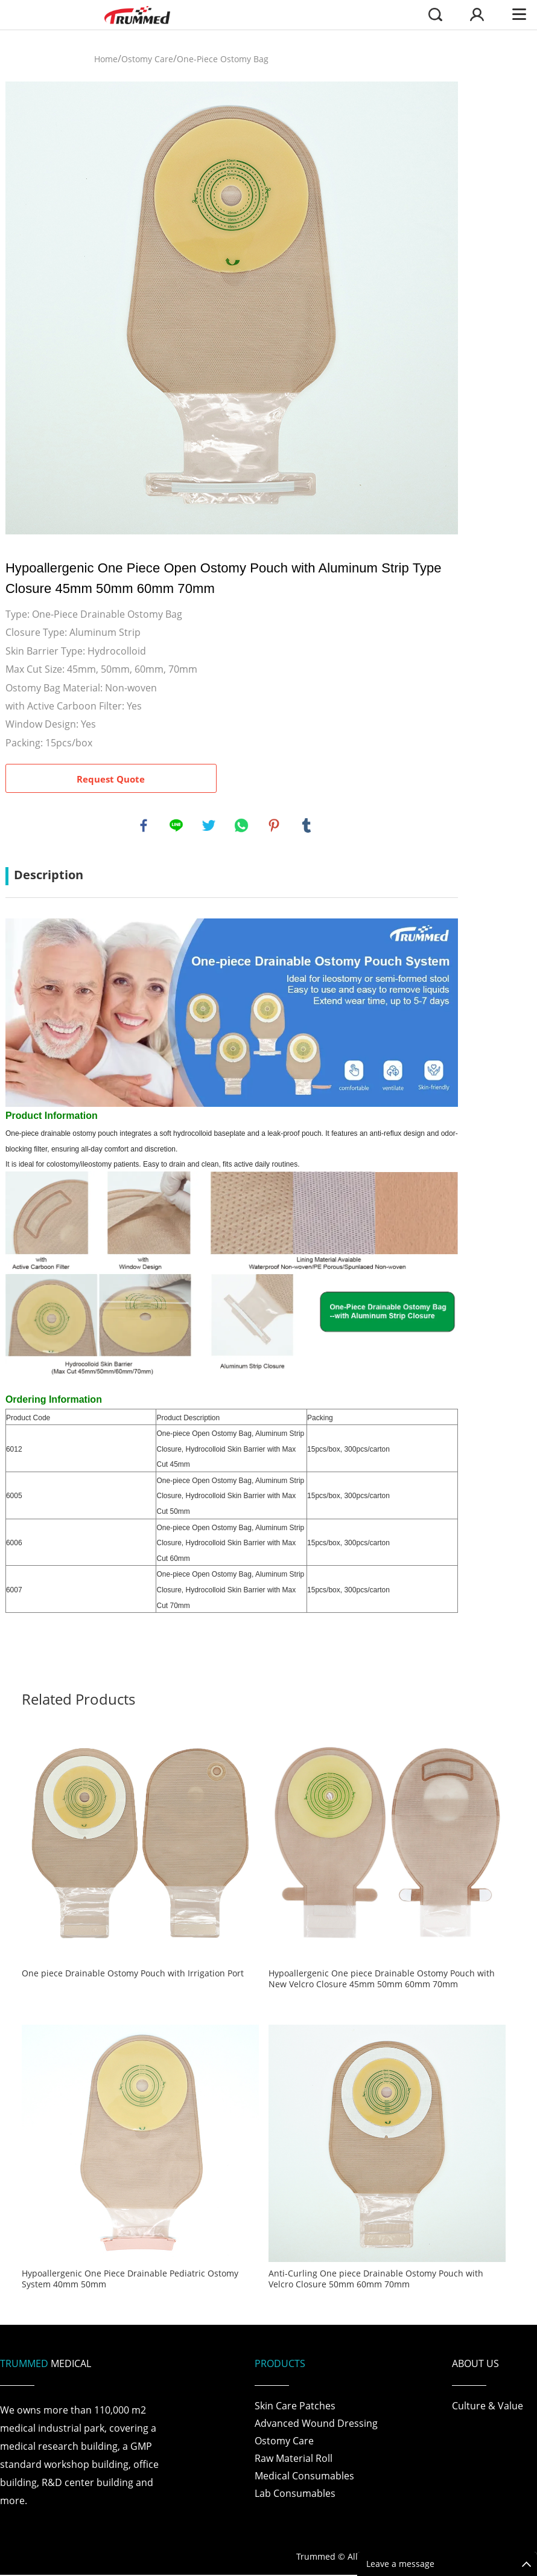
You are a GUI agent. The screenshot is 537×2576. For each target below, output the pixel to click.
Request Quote (111, 779)
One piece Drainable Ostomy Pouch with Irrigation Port (133, 1975)
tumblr (307, 826)
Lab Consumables (295, 2494)
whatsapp (242, 826)
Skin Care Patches (295, 2407)
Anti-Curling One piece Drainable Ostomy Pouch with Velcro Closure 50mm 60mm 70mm (375, 2281)
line (177, 826)
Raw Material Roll (293, 2459)
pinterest (274, 826)
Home (106, 59)
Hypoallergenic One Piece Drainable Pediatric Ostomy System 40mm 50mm (130, 2281)
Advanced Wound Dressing (316, 2424)
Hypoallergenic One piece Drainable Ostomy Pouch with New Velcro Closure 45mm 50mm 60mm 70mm (381, 1980)
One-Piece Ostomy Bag (222, 59)
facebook (144, 826)
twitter (209, 826)
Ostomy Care (147, 59)
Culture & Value (487, 2407)
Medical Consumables (304, 2477)
